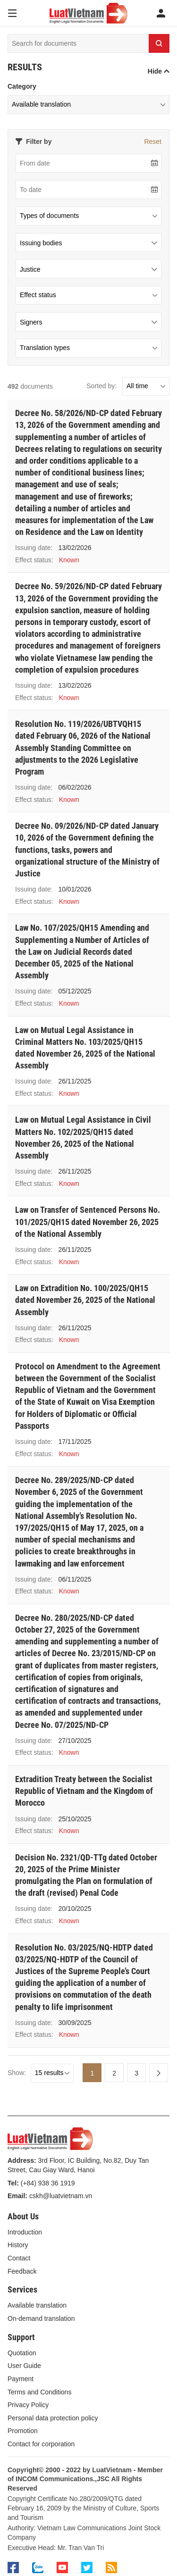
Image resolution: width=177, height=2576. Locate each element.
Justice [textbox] (30, 269)
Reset (152, 141)
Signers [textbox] (31, 322)
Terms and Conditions (39, 2392)
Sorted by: (101, 386)
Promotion (23, 2430)
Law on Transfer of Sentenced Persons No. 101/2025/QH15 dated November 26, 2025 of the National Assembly (87, 1221)
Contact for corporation (41, 2444)
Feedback (22, 2271)
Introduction (25, 2232)
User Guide (24, 2365)
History (18, 2245)
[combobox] (88, 242)
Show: (17, 2072)
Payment (21, 2379)
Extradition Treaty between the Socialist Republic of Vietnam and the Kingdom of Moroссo (84, 1791)
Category (22, 86)
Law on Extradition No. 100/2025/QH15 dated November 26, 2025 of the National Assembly (85, 1300)
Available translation (37, 2305)
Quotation (22, 2353)
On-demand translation (41, 2318)
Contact (19, 2258)
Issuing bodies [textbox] (41, 243)
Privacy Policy (28, 2405)
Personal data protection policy (53, 2418)
